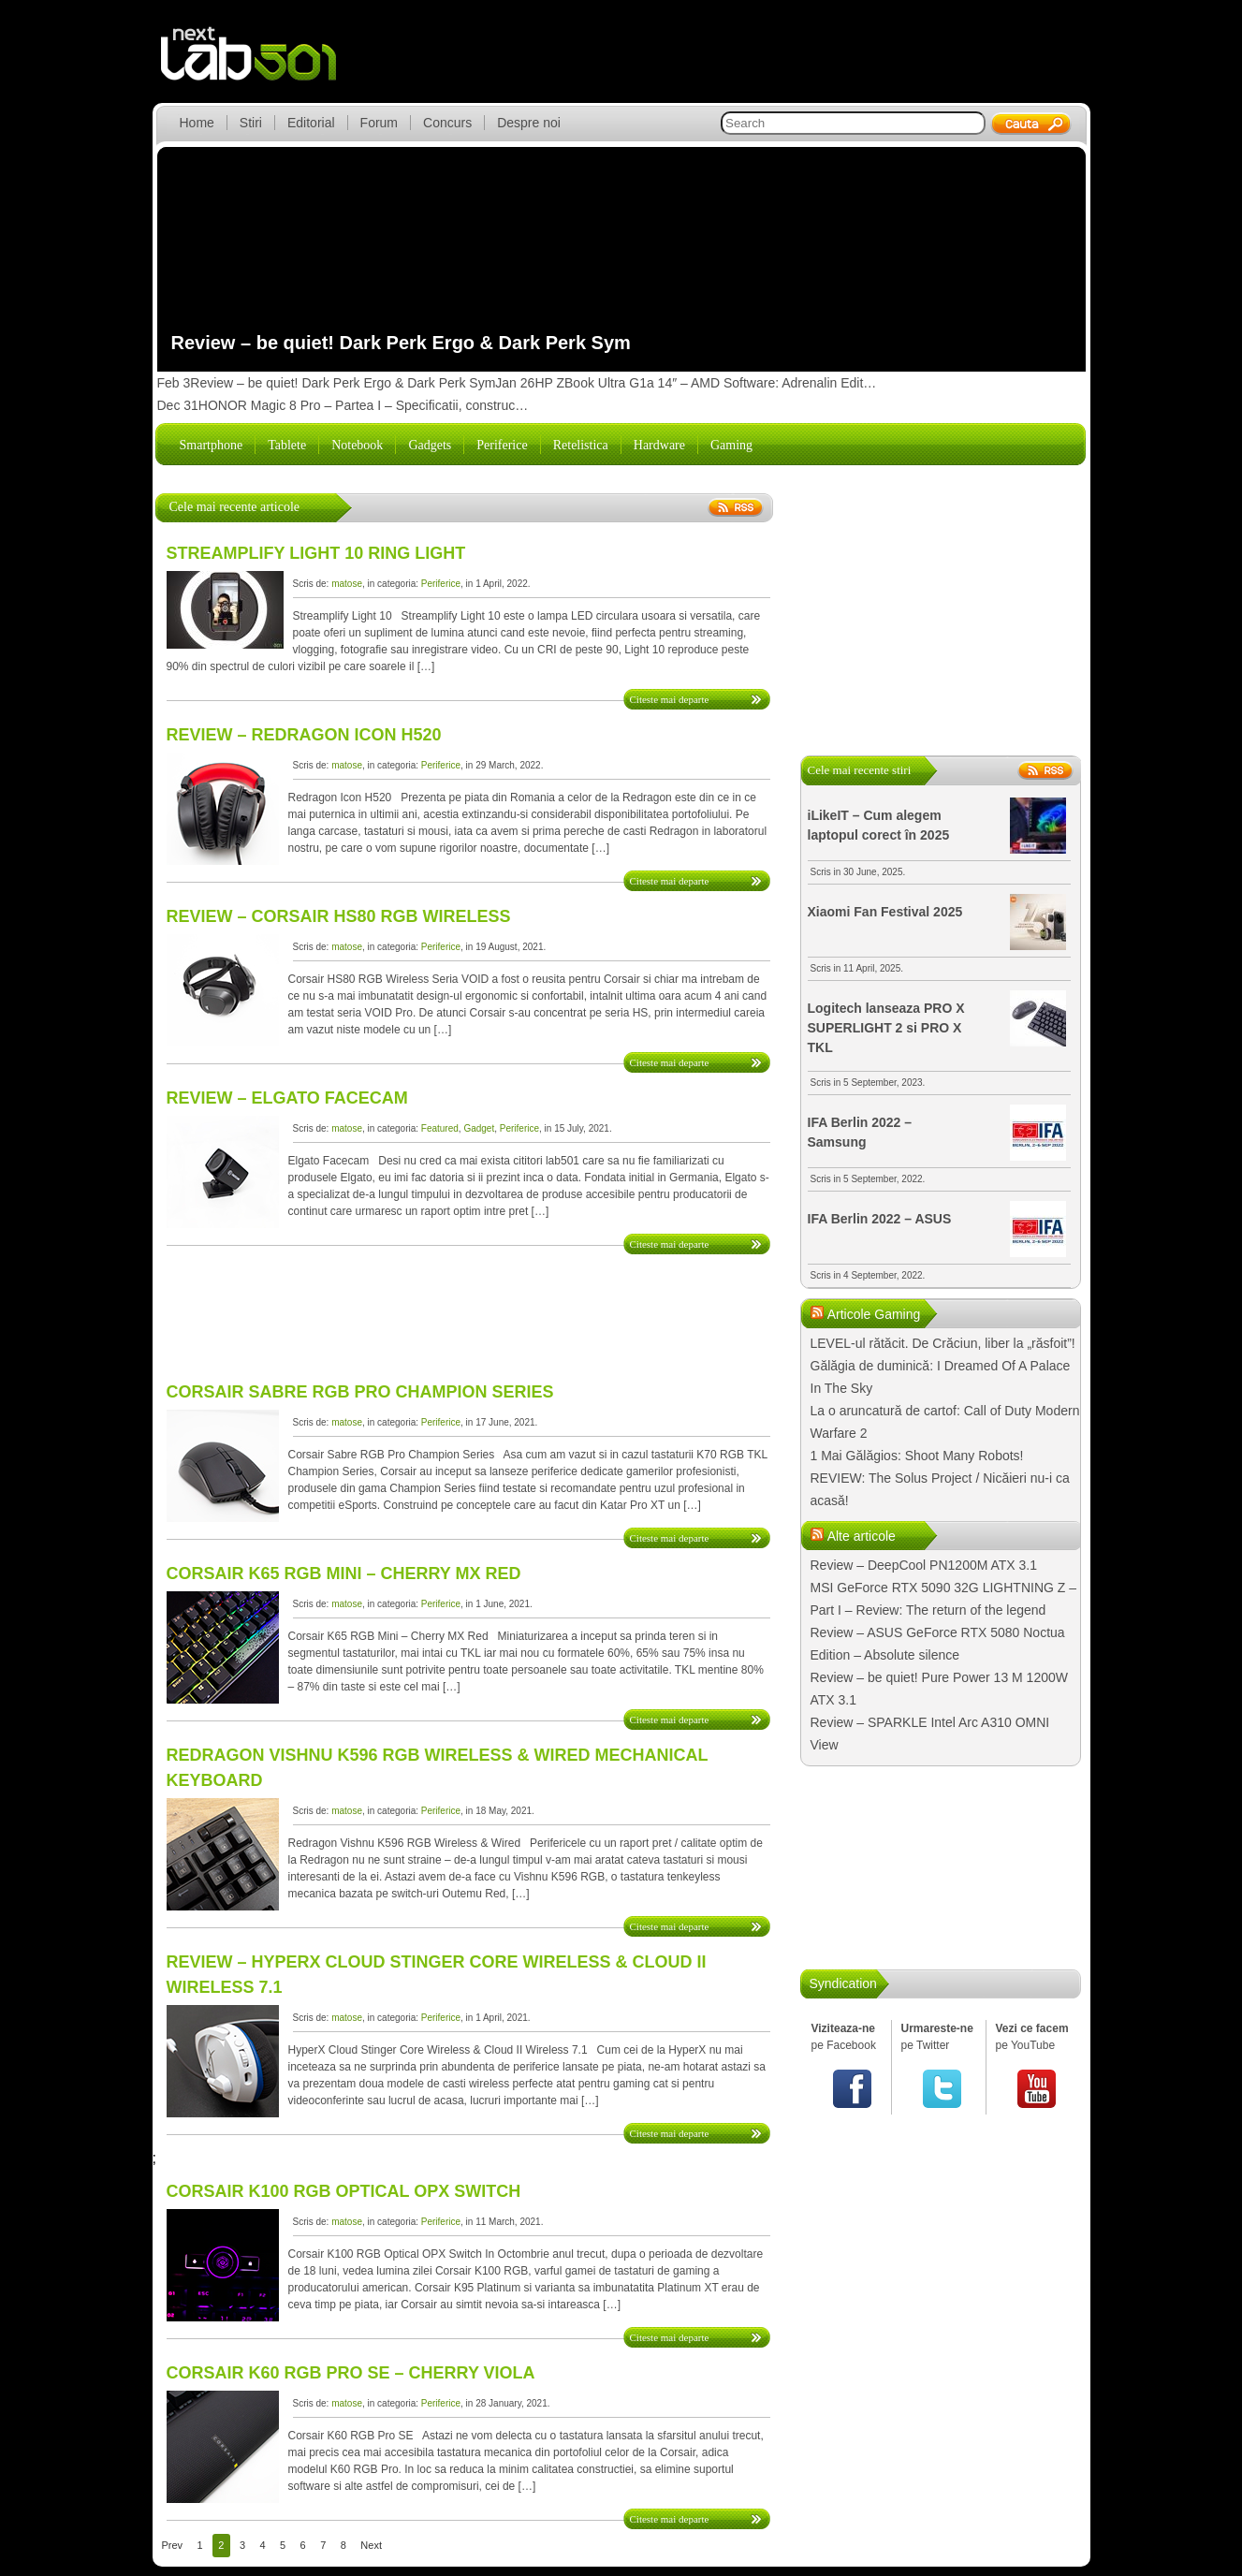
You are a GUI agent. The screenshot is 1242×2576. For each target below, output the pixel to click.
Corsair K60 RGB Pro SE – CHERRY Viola (351, 2373)
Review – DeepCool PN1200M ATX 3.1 (924, 1565)
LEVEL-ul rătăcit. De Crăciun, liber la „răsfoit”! (943, 1343)
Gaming (731, 445)
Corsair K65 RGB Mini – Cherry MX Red (344, 1573)
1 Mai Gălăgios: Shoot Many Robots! (917, 1455)
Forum (379, 122)
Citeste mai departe (669, 699)
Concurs (447, 122)
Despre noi (529, 122)
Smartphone (211, 445)
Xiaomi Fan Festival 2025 (885, 911)
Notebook (357, 445)
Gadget (478, 1128)
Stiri (251, 122)
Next (371, 2545)
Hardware (659, 445)
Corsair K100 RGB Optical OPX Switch (344, 2191)
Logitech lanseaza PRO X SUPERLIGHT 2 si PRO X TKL (886, 1028)
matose (346, 583)
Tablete (287, 445)
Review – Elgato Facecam (287, 1098)
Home (197, 122)
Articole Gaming (874, 1314)
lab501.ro (259, 65)
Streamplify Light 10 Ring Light (316, 553)
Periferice (501, 445)
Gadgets (429, 445)
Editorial (311, 122)
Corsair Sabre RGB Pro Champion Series (360, 1392)
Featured (440, 1128)
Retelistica (580, 445)
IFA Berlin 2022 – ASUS (880, 1218)
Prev (172, 2545)
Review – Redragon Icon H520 (304, 734)
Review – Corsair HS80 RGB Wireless (339, 916)
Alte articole (861, 1536)
